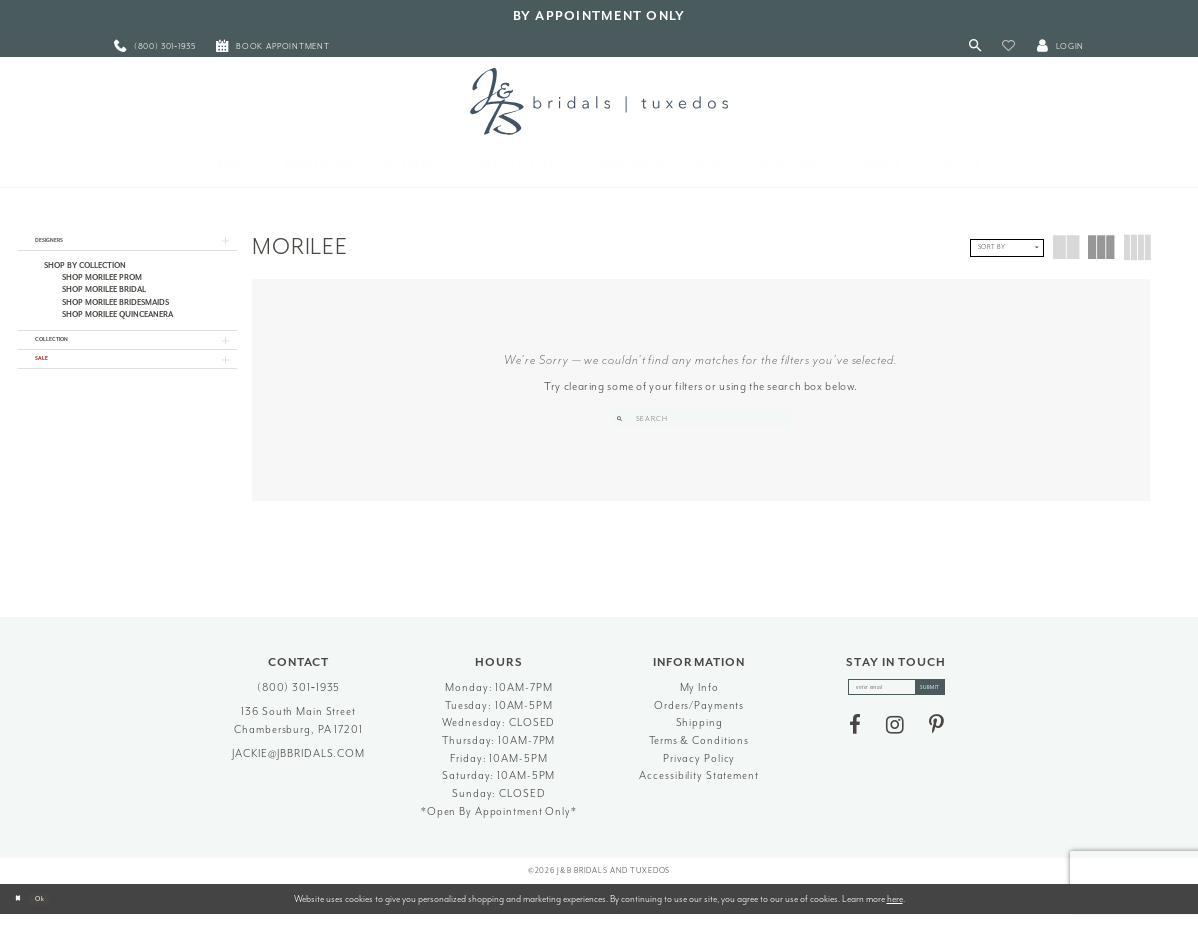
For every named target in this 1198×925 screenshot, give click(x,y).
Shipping (699, 732)
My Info (699, 697)
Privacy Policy (699, 767)
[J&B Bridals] (598, 101)
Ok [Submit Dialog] (54, 908)
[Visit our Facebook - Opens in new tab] (855, 743)
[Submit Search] (624, 419)
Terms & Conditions (699, 750)
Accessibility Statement (698, 785)
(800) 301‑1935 (299, 697)
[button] (1008, 46)
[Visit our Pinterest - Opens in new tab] (936, 743)
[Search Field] (701, 419)
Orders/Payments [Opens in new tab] (699, 714)
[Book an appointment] (273, 46)
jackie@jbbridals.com (298, 763)
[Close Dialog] (22, 909)
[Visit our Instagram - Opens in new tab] (895, 743)
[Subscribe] (947, 701)
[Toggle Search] (975, 46)
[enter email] (896, 701)
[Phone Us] (155, 46)
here (895, 908)
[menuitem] (155, 46)
